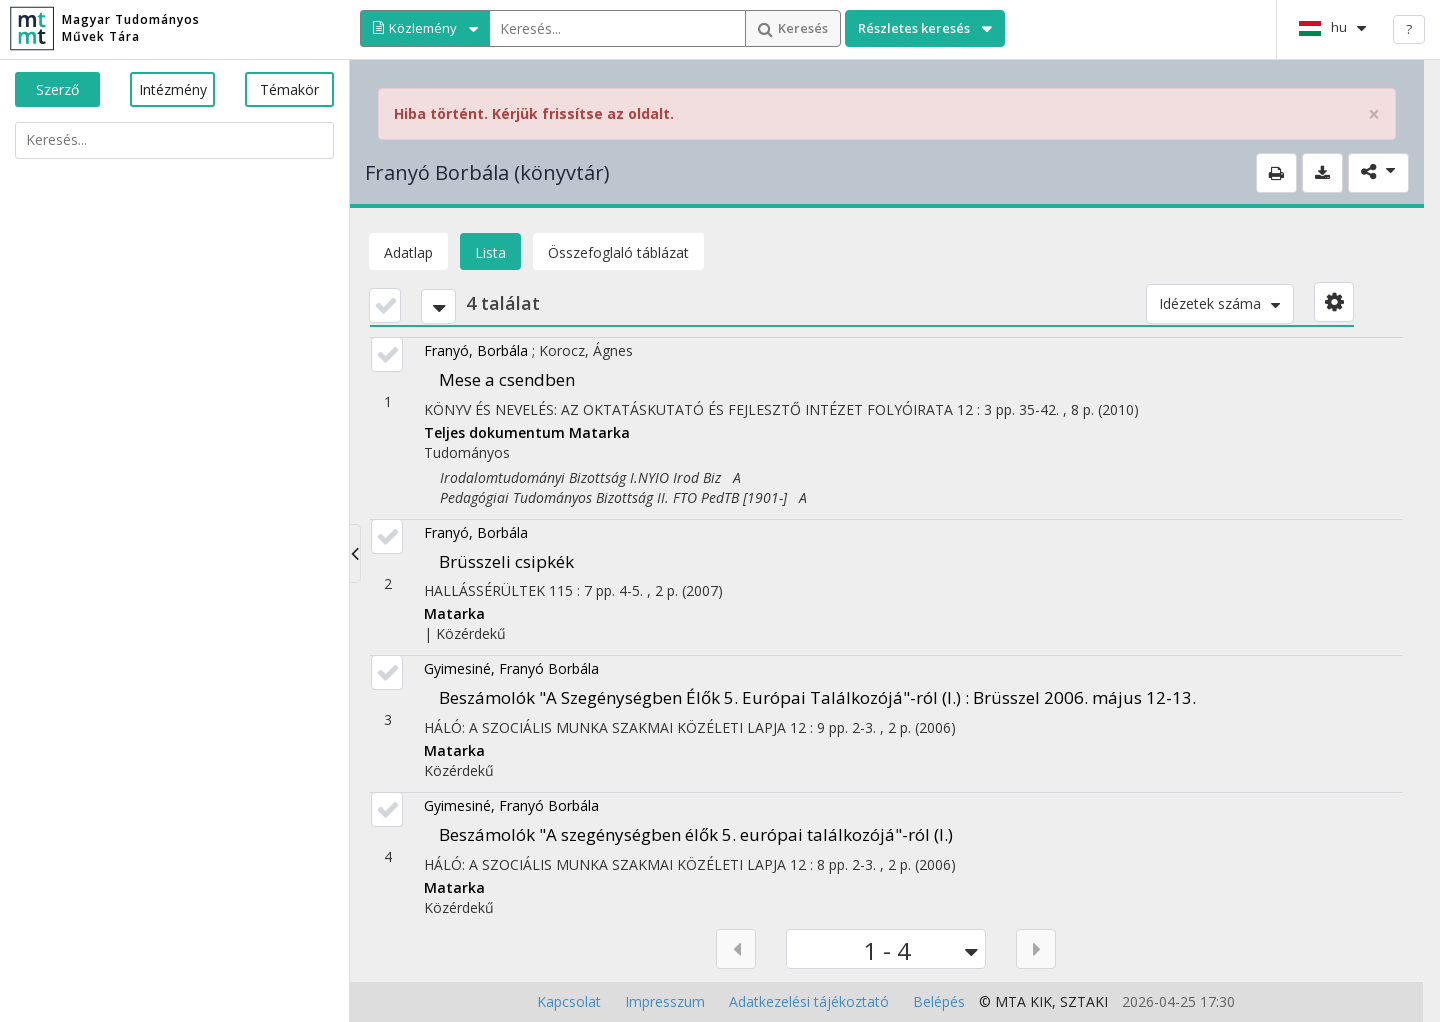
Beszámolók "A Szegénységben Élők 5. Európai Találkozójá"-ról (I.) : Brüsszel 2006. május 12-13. (817, 697)
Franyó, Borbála (476, 350)
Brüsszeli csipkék (506, 561)
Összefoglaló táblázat (618, 252)
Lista (490, 252)
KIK (1041, 1001)
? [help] (1409, 29)
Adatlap (408, 252)
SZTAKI (1084, 1001)
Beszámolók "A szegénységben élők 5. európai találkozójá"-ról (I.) (696, 834)
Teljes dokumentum (496, 432)
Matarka (599, 432)
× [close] (1374, 114)
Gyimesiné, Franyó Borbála (511, 668)
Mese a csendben (507, 379)
